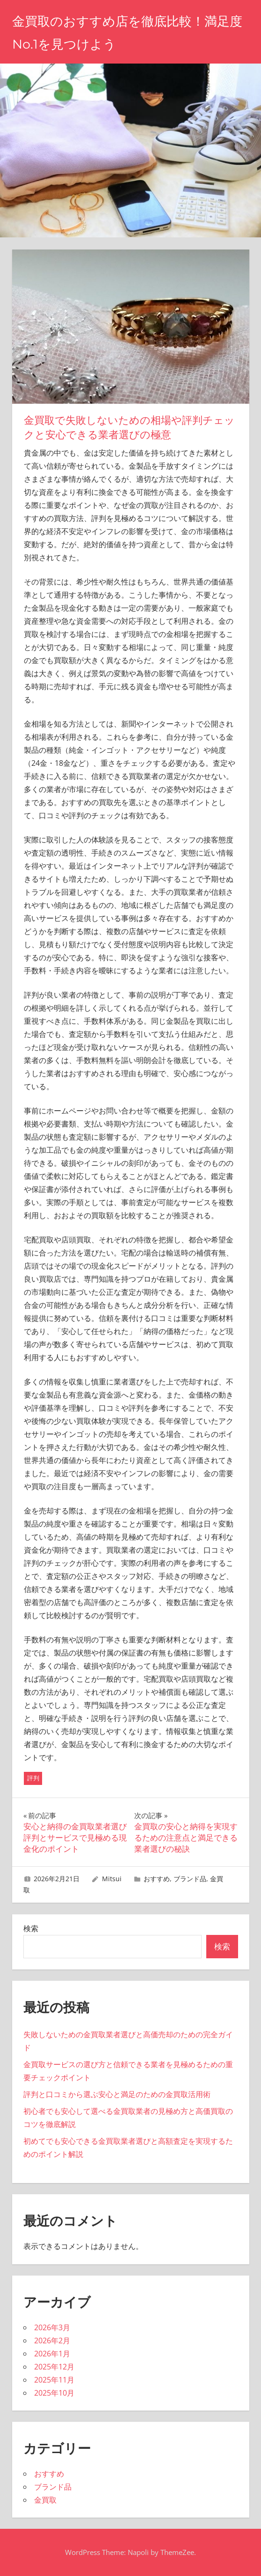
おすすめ (157, 1878)
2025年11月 (54, 2380)
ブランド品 (190, 1878)
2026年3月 (52, 2327)
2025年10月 (54, 2393)
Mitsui (112, 1878)
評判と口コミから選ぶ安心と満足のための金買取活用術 (116, 2094)
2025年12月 (54, 2367)
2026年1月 (52, 2353)
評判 (33, 1778)
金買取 (45, 2500)
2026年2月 (52, 2340)
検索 (30, 1928)
